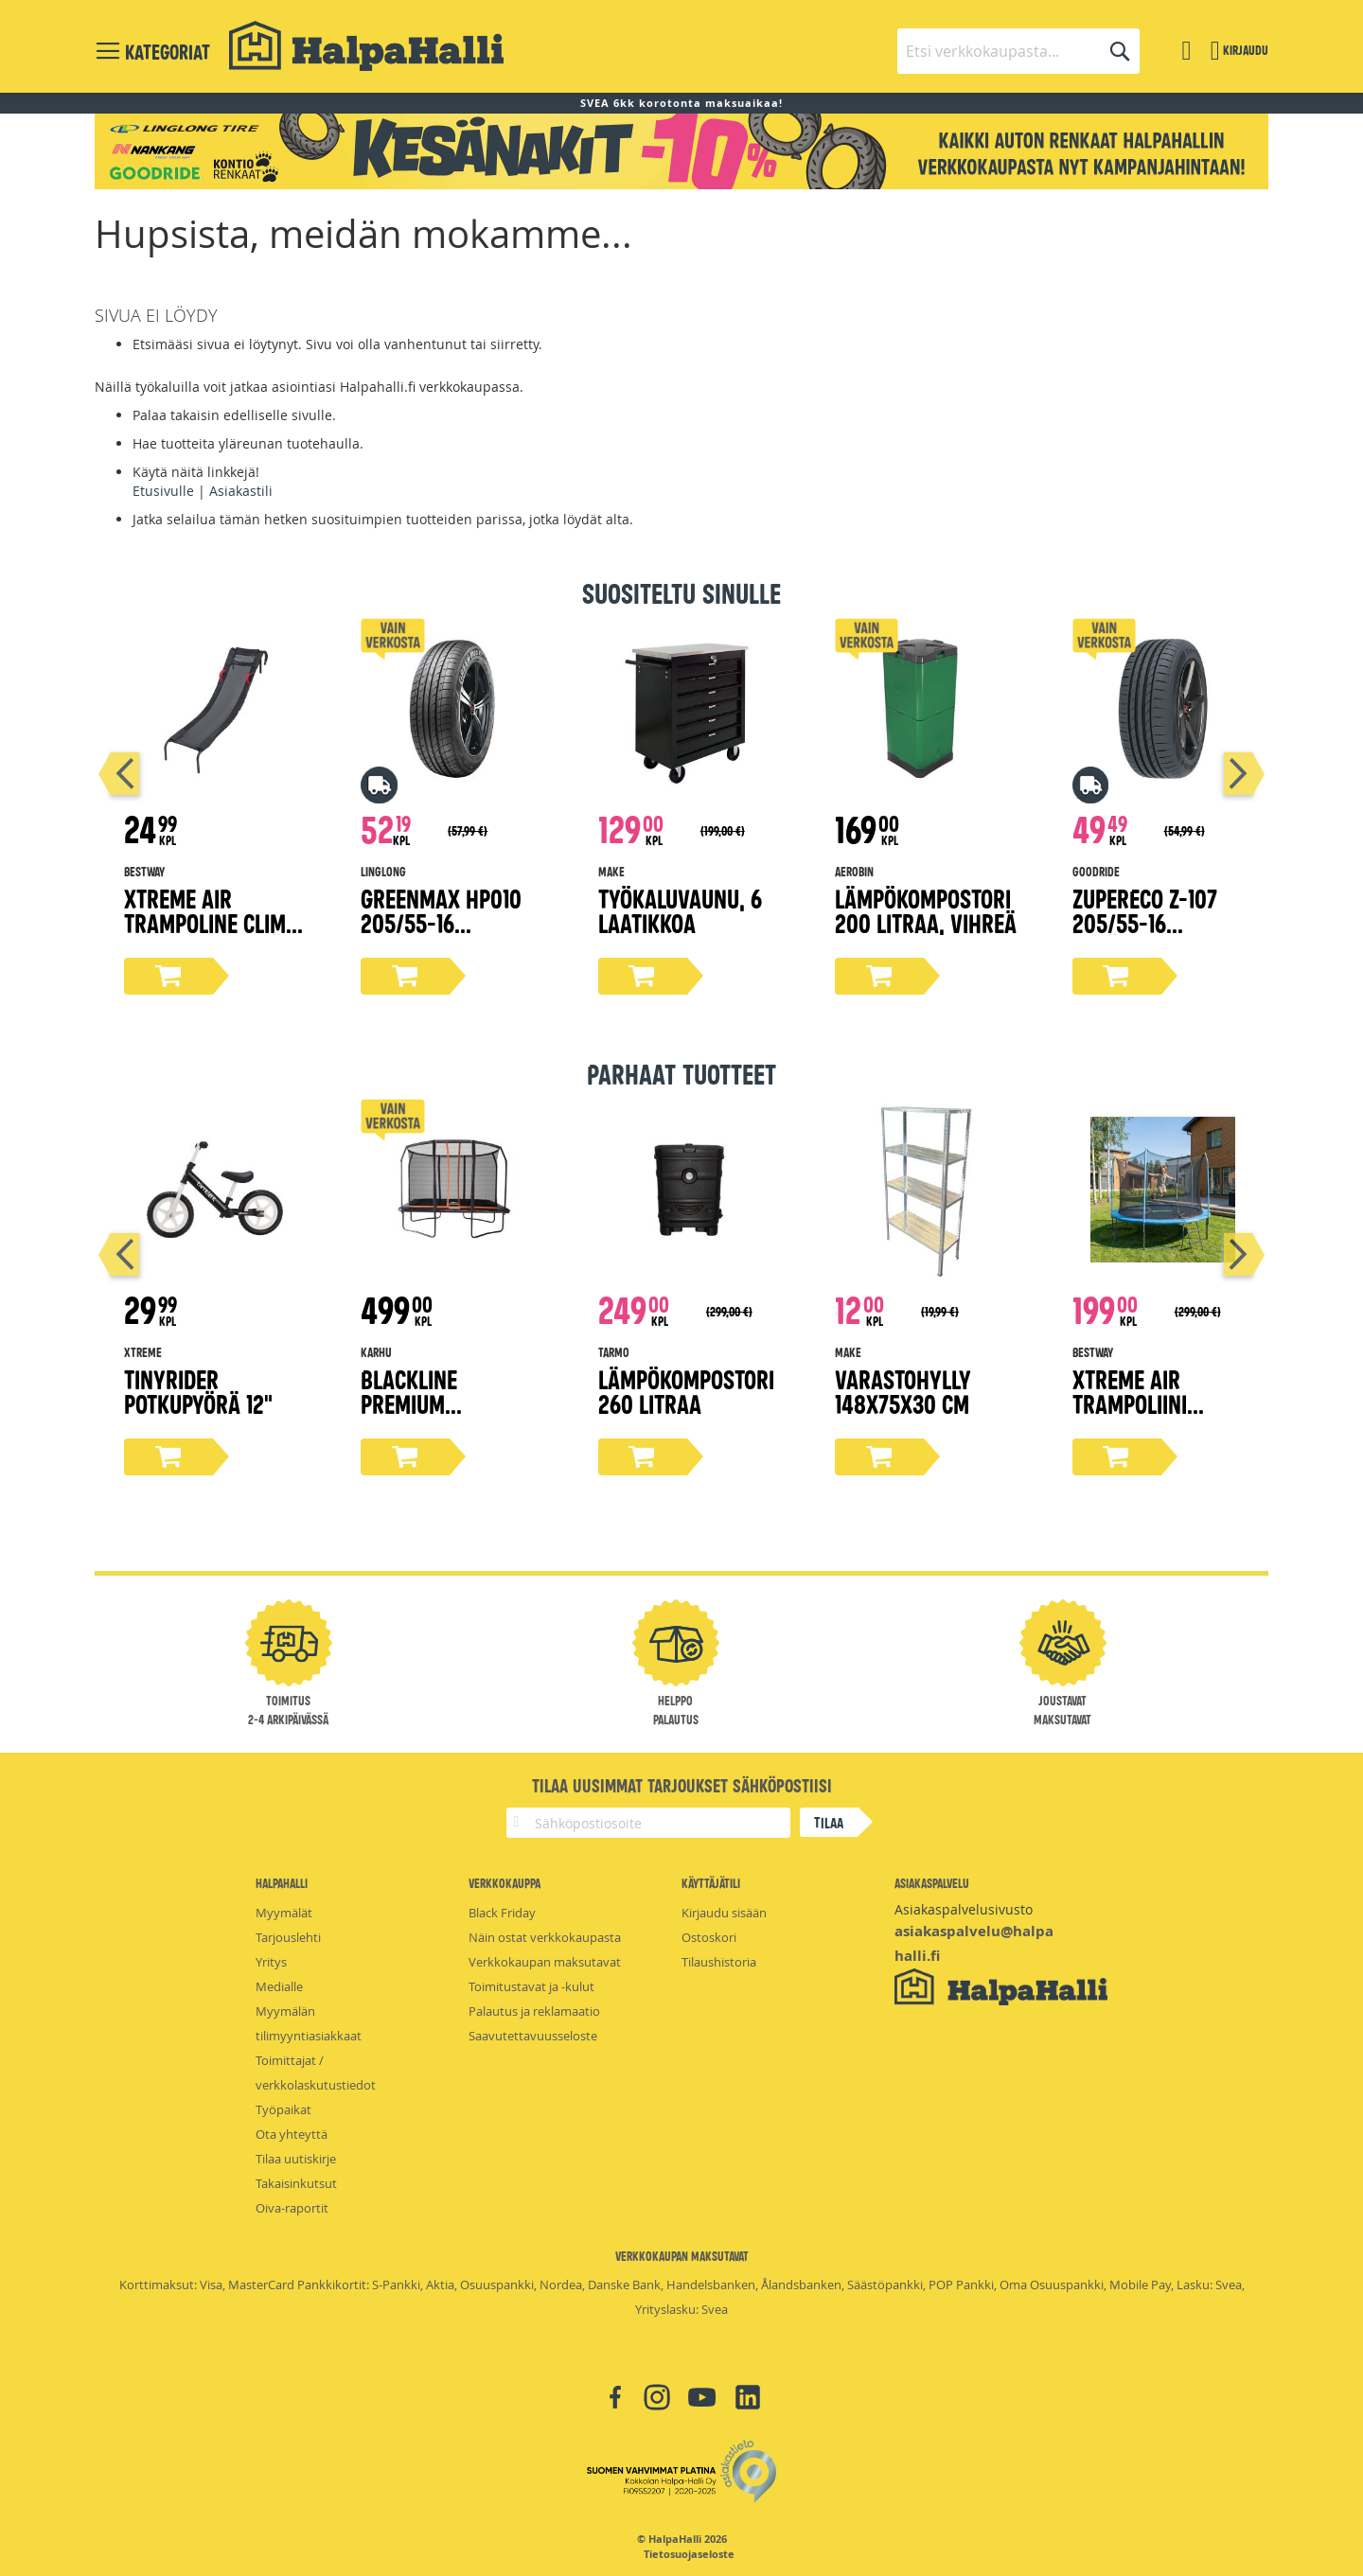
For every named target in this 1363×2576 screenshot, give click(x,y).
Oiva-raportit (292, 2207)
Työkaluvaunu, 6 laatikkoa (680, 910)
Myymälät (284, 1912)
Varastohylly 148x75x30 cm (903, 1391)
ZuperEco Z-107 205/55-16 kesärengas (1144, 922)
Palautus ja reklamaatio (534, 2011)
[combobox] (1018, 51)
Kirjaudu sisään (724, 1912)
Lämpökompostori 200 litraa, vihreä (926, 910)
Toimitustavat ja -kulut (531, 1986)
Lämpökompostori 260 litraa (686, 1391)
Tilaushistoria (719, 1961)
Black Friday (502, 1912)
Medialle (279, 1986)
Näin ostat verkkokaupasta (545, 1937)
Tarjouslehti (288, 1937)
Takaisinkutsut (296, 2183)
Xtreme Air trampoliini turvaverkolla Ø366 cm (1146, 1415)
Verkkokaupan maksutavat (545, 1961)
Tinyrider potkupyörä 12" (198, 1391)
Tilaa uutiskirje (296, 2158)
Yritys (271, 1961)
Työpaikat (283, 2109)
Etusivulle (163, 491)
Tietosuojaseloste (689, 2554)
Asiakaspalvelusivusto (963, 1909)
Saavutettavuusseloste (533, 2035)
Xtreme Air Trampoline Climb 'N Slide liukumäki (212, 922)
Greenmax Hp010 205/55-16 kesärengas (441, 922)
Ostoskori (709, 1937)
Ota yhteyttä (291, 2134)
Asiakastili (241, 491)
